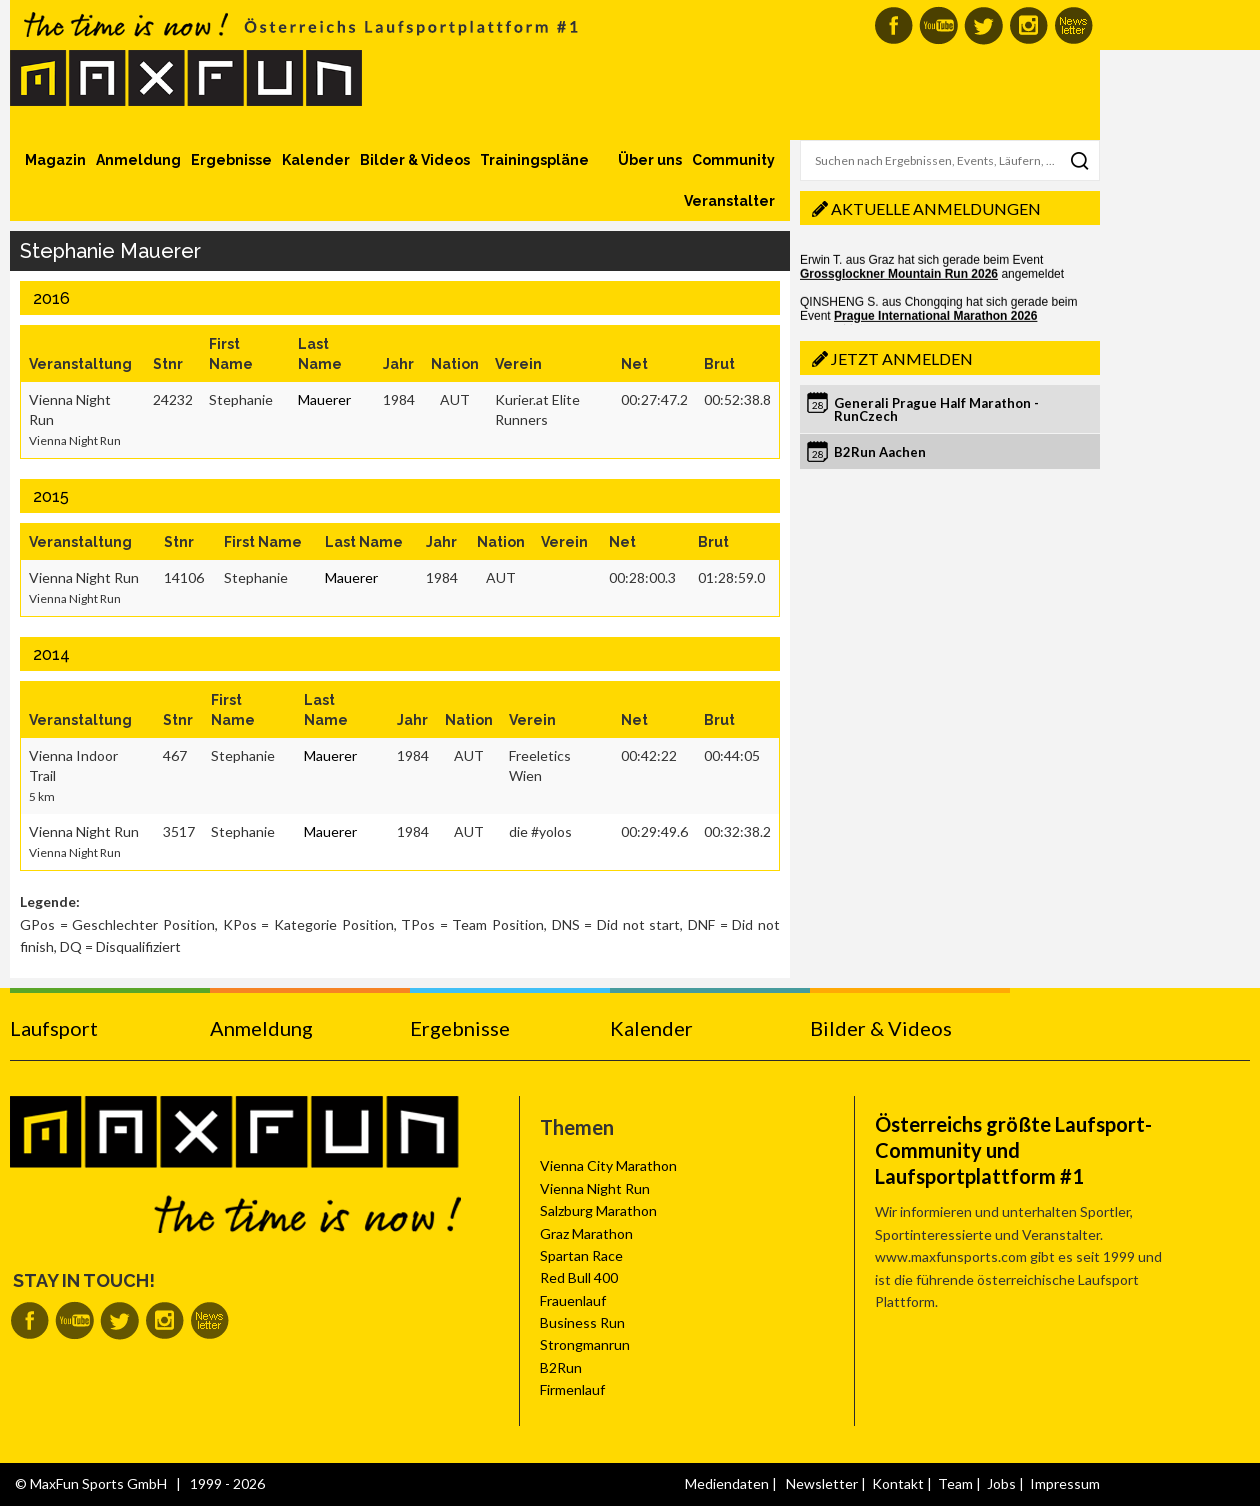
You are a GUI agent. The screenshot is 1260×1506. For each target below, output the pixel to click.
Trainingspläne (534, 160)
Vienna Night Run (595, 1188)
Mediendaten (727, 1483)
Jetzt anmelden (902, 358)
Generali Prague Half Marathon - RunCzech (936, 409)
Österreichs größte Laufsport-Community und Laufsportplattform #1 (1013, 1150)
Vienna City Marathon (608, 1165)
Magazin (55, 160)
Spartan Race (581, 1255)
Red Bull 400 (579, 1277)
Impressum (1065, 1483)
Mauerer (324, 399)
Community (733, 160)
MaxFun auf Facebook (893, 25)
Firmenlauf (572, 1389)
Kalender (316, 160)
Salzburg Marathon (598, 1210)
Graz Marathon (586, 1233)
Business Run (582, 1322)
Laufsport (54, 1028)
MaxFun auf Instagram (1028, 25)
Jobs (1001, 1483)
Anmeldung (138, 160)
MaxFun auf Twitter (983, 25)
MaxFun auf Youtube (938, 25)
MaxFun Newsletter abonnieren (1073, 25)
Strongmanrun (585, 1344)
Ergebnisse (231, 160)
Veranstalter (729, 201)
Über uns (650, 160)
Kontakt (898, 1483)
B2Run (561, 1367)
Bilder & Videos (415, 160)
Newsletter (822, 1483)
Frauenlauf (573, 1300)
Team (955, 1483)
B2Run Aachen (880, 452)
